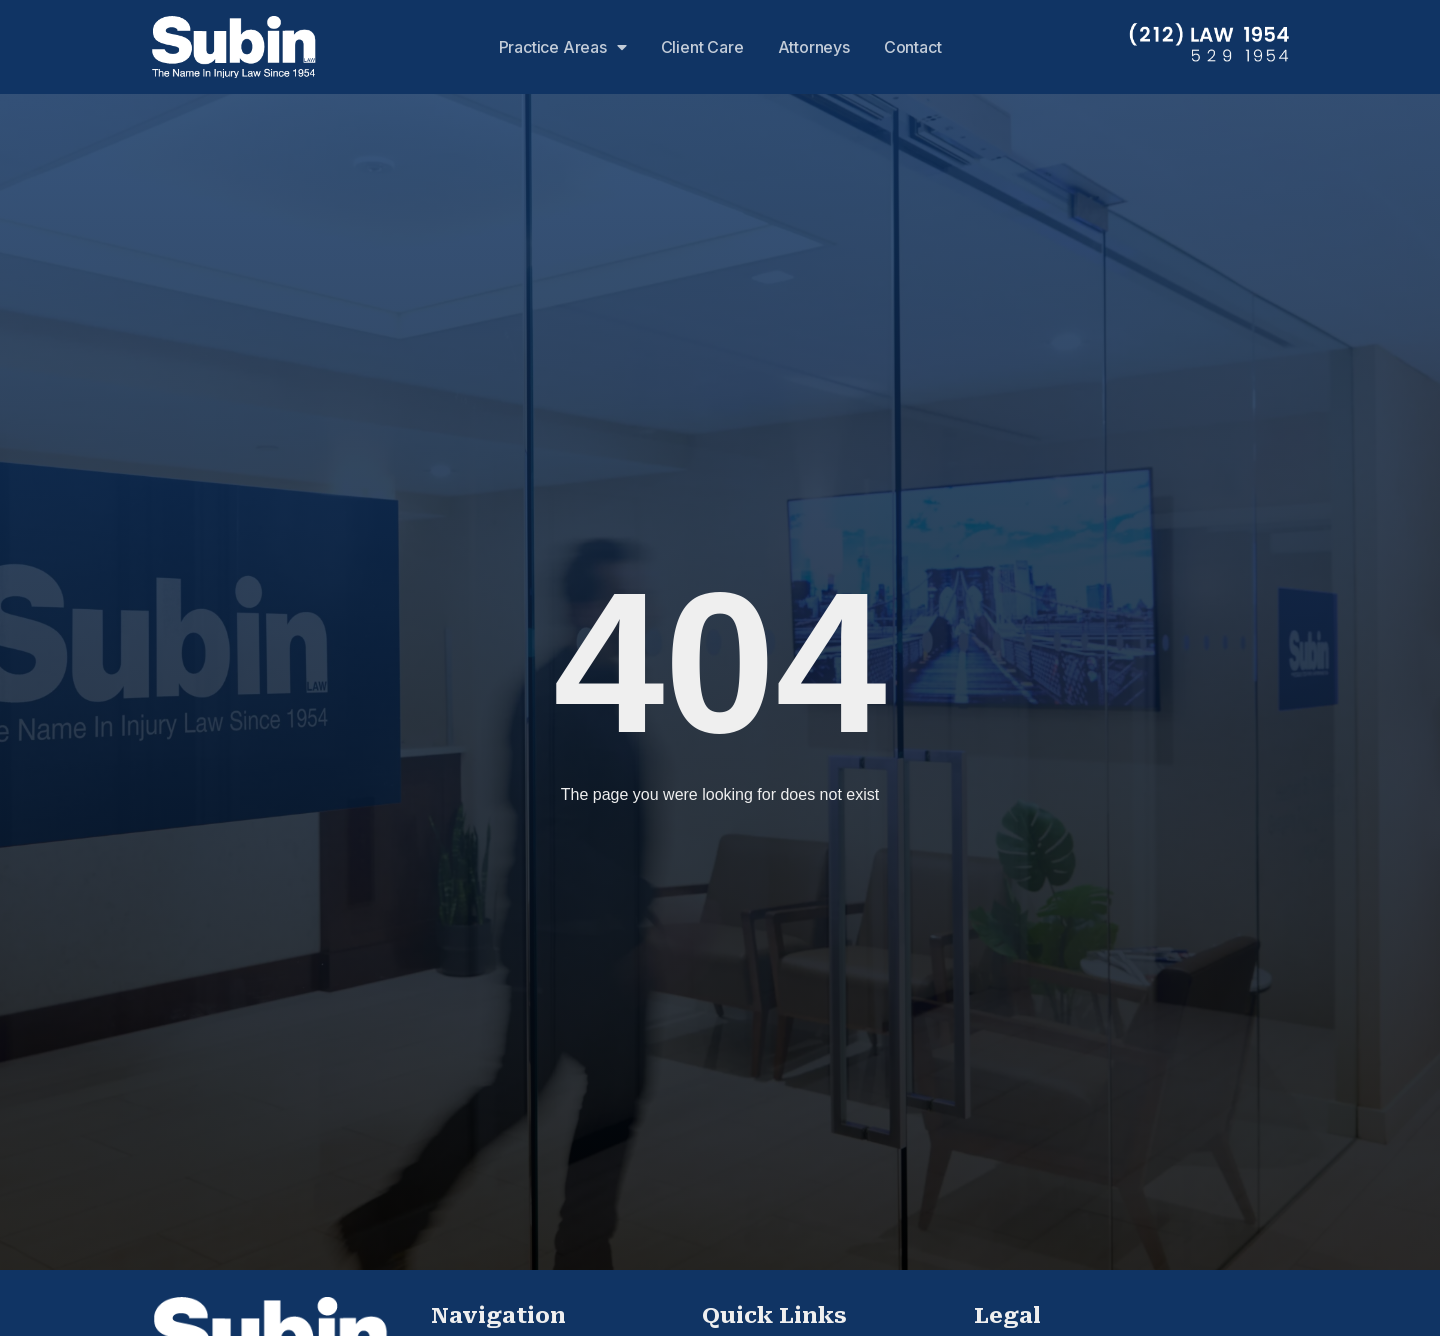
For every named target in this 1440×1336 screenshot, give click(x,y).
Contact (913, 47)
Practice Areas (563, 47)
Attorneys (814, 47)
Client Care (702, 47)
